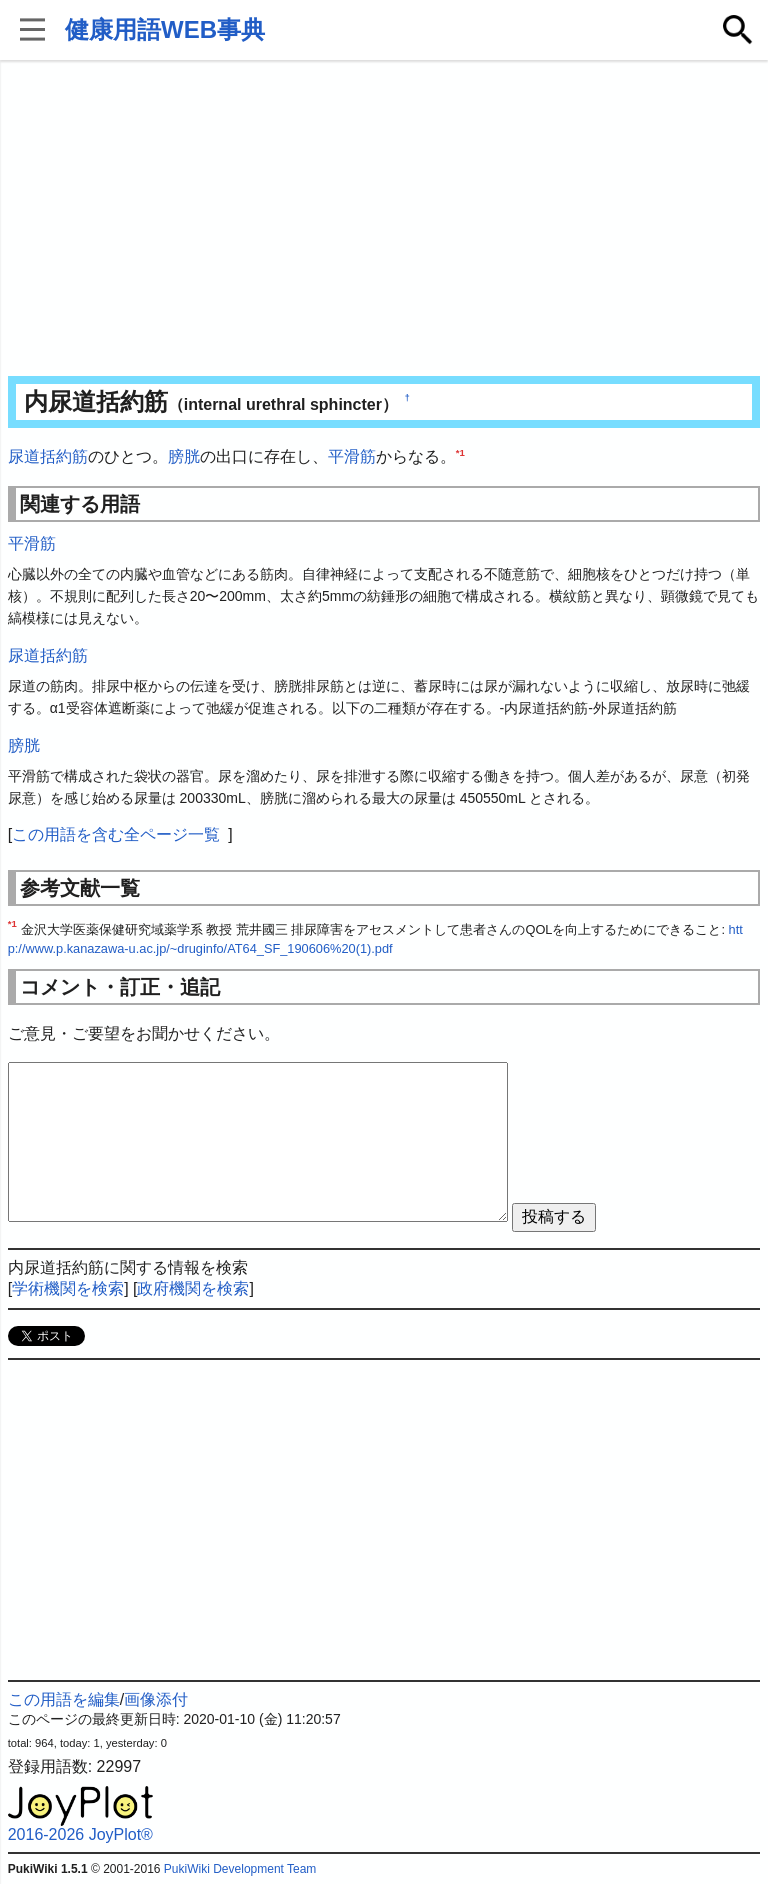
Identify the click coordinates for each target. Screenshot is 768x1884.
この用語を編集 (64, 1699)
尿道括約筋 (48, 456)
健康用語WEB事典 (165, 29)
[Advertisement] (384, 220)
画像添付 (156, 1699)
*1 (460, 452)
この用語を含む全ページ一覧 (116, 834)
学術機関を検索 (68, 1288)
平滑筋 (352, 456)
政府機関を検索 (193, 1288)
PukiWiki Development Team (240, 1869)
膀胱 (184, 456)
